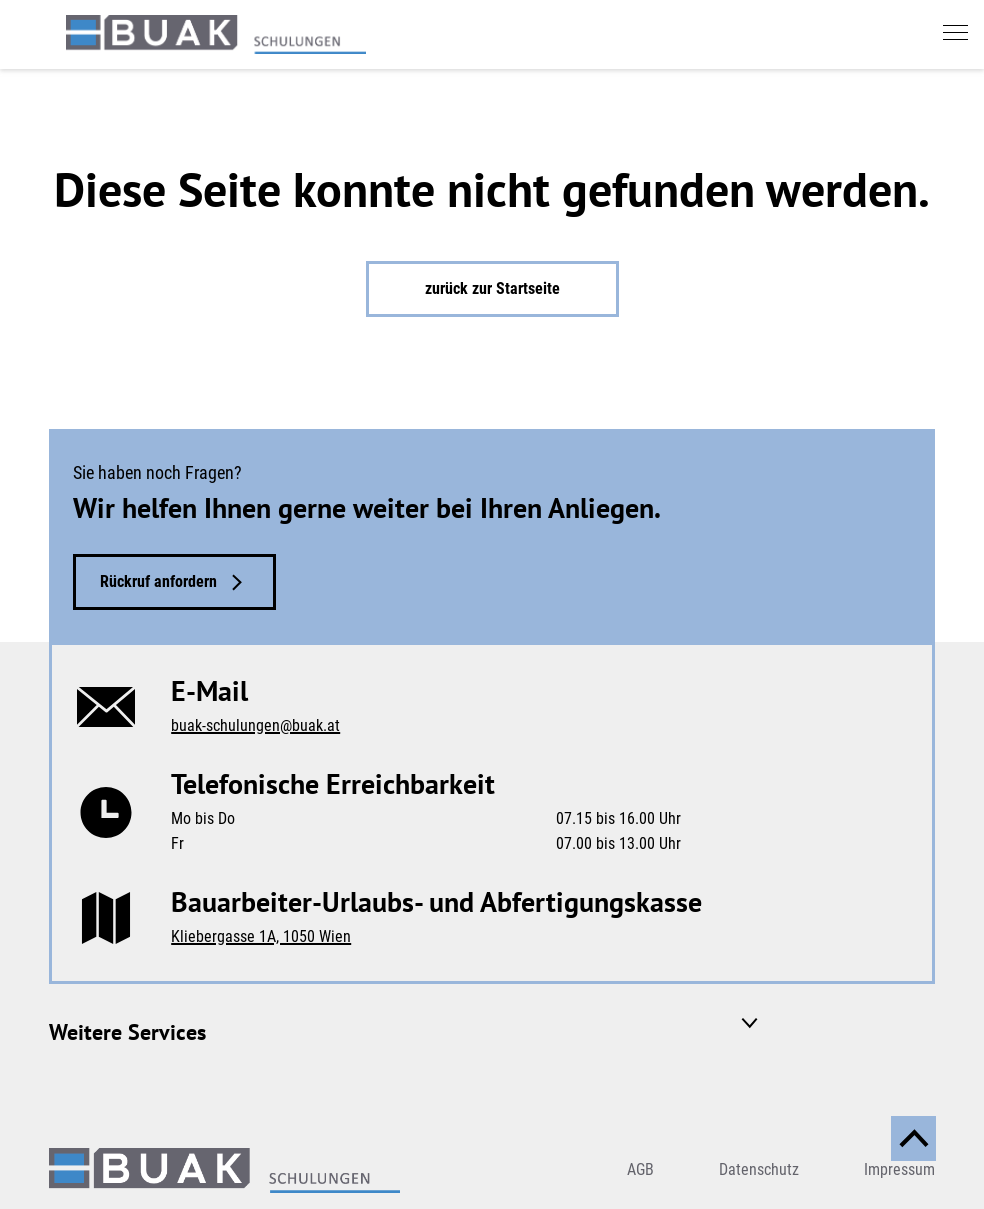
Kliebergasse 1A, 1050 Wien (261, 936)
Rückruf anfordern (158, 581)
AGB (640, 1169)
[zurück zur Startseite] (216, 34)
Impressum (899, 1169)
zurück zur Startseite (492, 288)
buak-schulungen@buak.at (255, 725)
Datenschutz (759, 1169)
